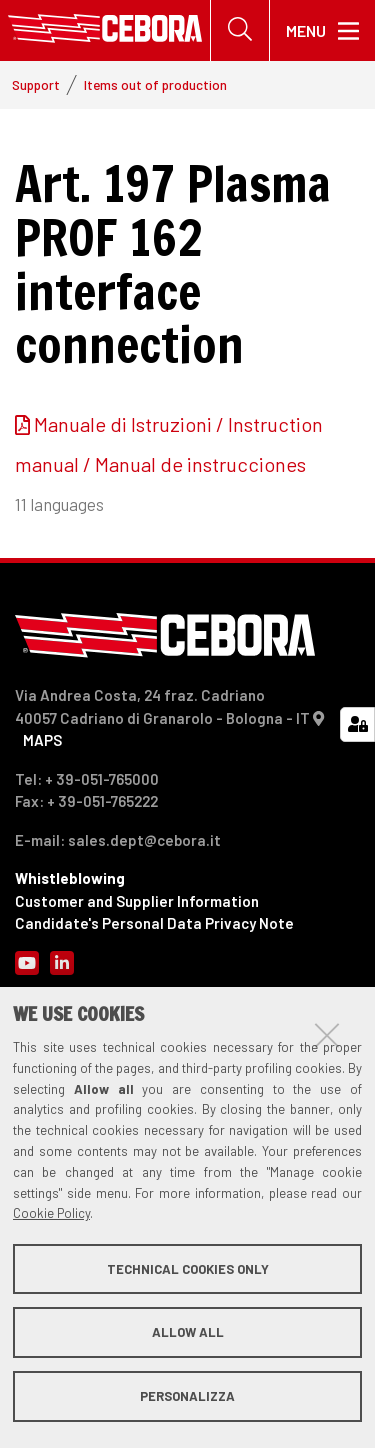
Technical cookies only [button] (188, 1269)
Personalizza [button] (187, 1396)
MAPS (42, 740)
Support (36, 84)
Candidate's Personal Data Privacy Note (154, 923)
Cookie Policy (51, 1213)
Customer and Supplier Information (137, 901)
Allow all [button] (188, 1332)
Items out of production (155, 84)
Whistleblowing (70, 878)
